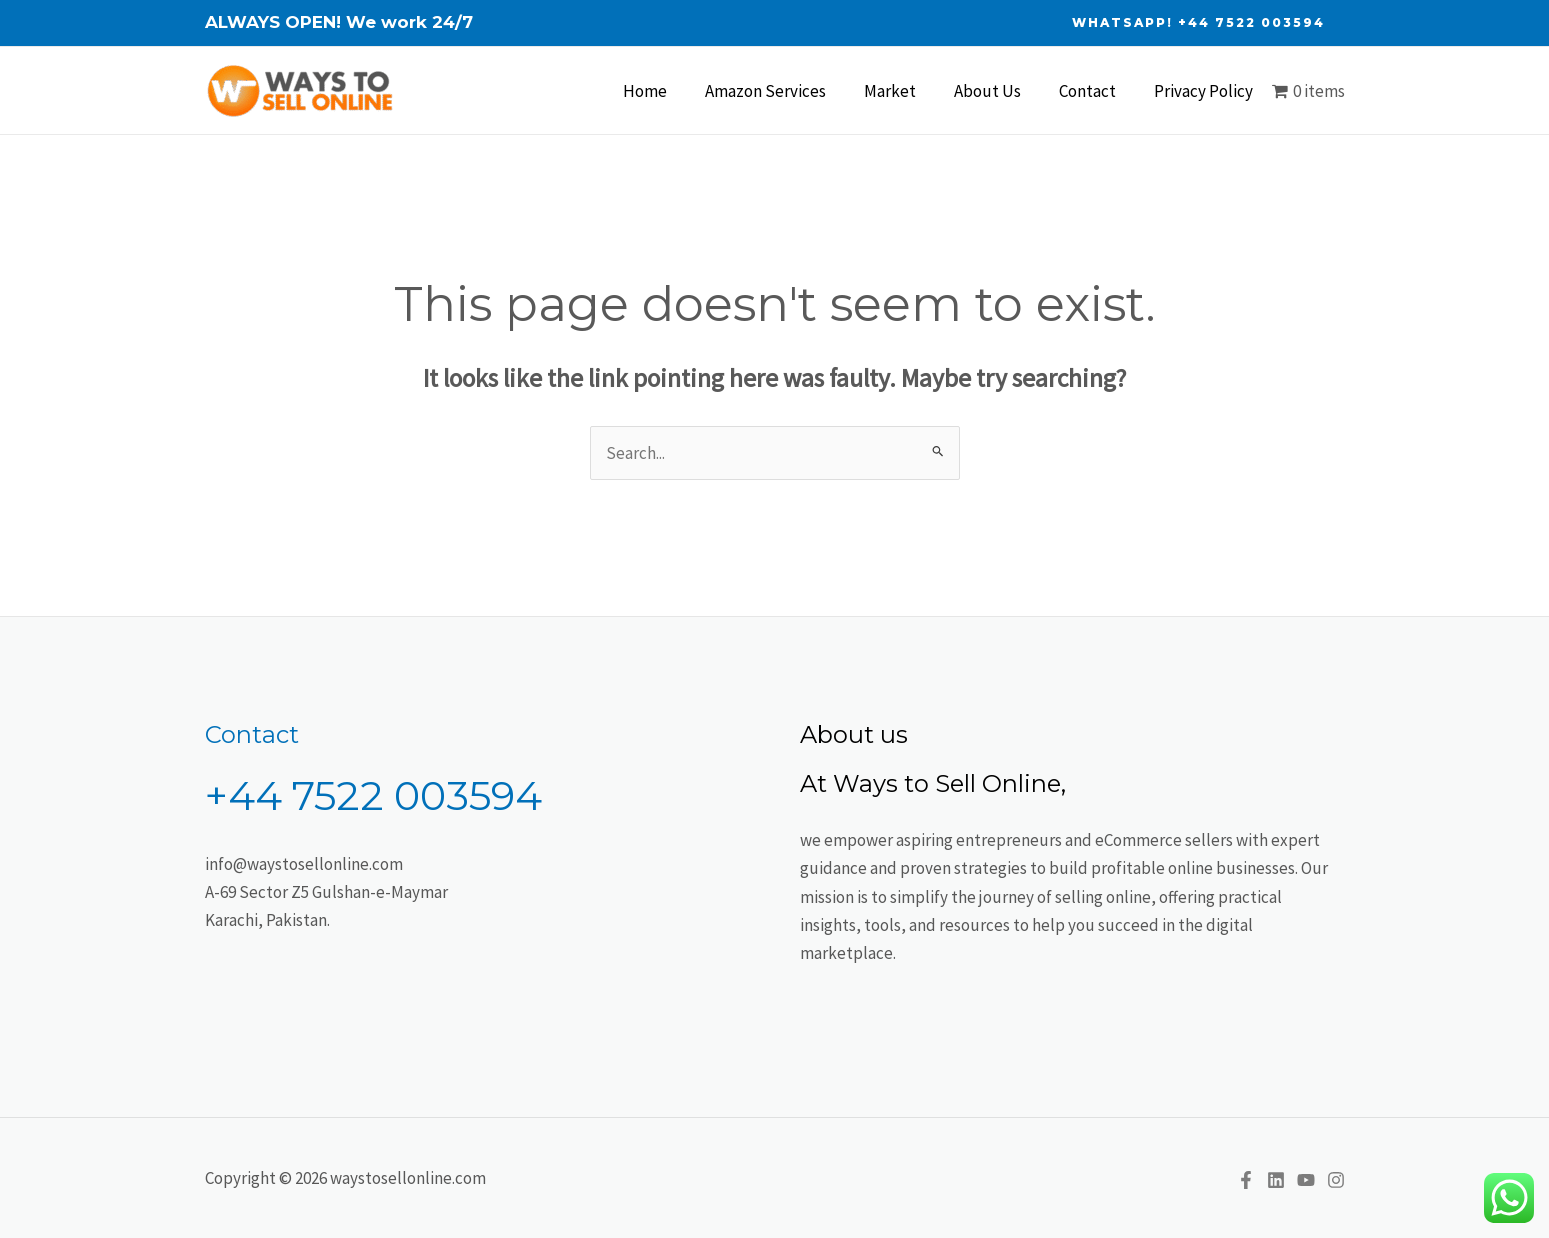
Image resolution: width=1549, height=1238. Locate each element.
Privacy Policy (1205, 91)
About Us (997, 91)
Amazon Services (783, 91)
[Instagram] (1336, 1180)
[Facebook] (1246, 1180)
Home (667, 91)
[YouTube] (1306, 1180)
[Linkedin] (1276, 1180)
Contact (1093, 91)
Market (904, 91)
